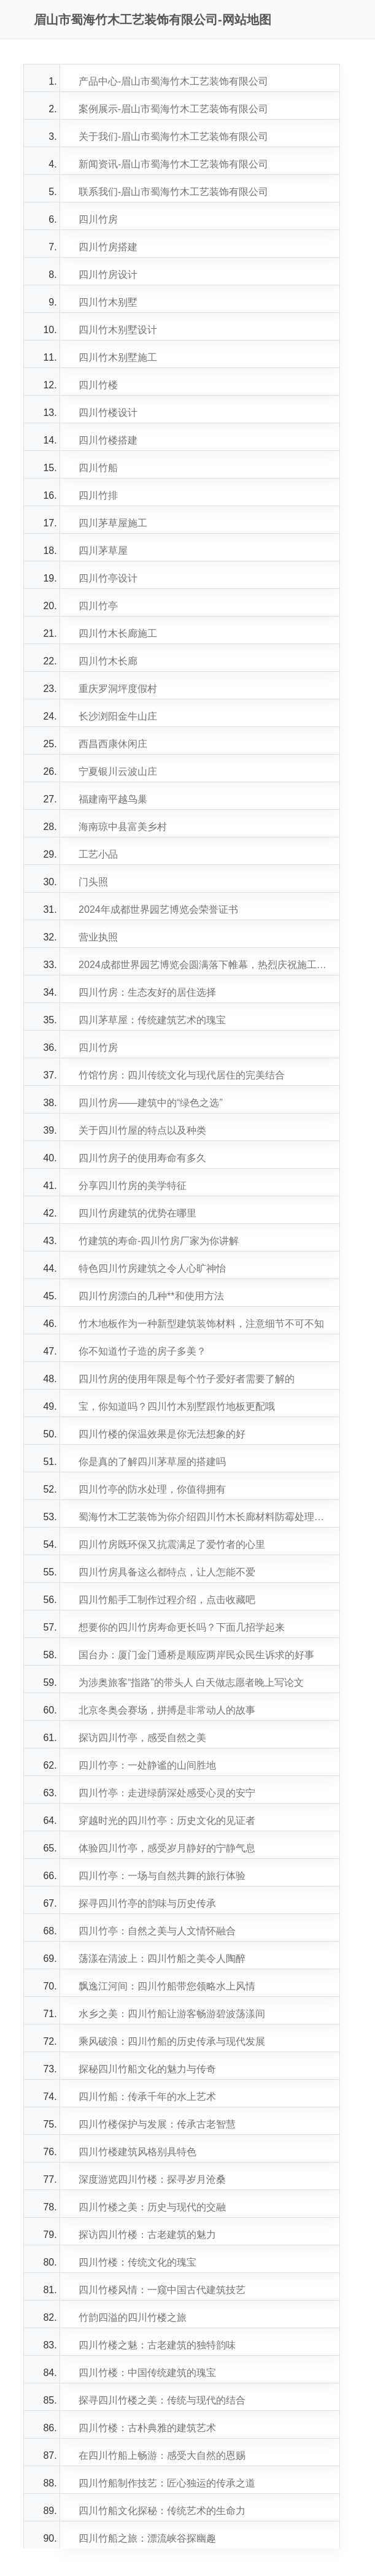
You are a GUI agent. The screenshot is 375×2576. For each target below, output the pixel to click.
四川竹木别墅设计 (118, 330)
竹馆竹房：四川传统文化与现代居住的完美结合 (182, 1075)
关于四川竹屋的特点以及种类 (142, 1130)
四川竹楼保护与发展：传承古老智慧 (157, 2124)
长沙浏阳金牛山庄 (118, 716)
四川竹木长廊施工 (118, 633)
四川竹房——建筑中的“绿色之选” (151, 1103)
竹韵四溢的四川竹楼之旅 (133, 2317)
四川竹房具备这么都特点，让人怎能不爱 (167, 1572)
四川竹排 (98, 495)
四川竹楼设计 (108, 412)
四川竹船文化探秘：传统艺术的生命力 (162, 2510)
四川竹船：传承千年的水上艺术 (147, 2096)
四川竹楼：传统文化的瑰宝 (137, 2262)
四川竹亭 (98, 606)
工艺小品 (98, 854)
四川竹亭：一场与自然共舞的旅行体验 (162, 1875)
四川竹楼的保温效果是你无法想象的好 (162, 1434)
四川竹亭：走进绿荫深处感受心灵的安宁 (167, 1793)
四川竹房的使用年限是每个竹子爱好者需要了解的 (187, 1379)
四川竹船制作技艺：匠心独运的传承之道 (167, 2483)
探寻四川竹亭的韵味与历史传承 (147, 1903)
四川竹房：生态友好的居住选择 (147, 992)
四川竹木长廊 (108, 661)
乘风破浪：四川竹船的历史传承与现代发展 (172, 2041)
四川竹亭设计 (108, 578)
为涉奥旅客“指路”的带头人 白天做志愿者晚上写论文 (191, 1682)
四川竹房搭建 (108, 247)
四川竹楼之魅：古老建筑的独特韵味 (157, 2345)
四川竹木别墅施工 (118, 357)
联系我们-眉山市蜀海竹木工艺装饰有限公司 (173, 191)
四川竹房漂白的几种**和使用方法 (151, 1296)
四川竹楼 (98, 385)
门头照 (93, 882)
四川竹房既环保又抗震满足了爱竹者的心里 (172, 1544)
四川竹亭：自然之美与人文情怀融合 (157, 1931)
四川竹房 (98, 219)
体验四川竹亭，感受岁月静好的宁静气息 (167, 1848)
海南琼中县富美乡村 (123, 826)
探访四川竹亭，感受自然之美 (142, 1737)
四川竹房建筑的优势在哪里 (137, 1213)
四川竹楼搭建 (108, 440)
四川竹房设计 (108, 274)
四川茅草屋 (103, 550)
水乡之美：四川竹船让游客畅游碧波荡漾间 (172, 2014)
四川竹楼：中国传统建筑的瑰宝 (147, 2372)
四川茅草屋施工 (113, 523)
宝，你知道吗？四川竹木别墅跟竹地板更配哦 (177, 1406)
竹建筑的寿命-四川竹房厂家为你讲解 (159, 1241)
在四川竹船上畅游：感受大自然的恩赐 (162, 2455)
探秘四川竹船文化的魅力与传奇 (147, 2069)
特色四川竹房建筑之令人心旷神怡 (152, 1268)
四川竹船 (98, 468)
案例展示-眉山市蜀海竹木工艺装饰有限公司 (173, 109)
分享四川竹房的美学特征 (133, 1185)
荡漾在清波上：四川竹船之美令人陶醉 (162, 1958)
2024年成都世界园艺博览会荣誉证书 (158, 909)
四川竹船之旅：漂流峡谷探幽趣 (147, 2538)
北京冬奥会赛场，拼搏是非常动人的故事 (167, 1710)
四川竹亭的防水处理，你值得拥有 (152, 1489)
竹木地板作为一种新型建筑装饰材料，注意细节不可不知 (201, 1323)
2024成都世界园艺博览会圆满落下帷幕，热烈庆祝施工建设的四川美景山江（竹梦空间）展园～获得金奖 (206, 964)
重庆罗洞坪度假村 (118, 688)
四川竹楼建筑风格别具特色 (137, 2152)
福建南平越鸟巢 (113, 799)
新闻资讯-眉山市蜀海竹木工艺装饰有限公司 (173, 164)
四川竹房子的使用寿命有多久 (142, 1158)
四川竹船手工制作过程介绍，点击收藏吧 (167, 1599)
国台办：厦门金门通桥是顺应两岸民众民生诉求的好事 (196, 1655)
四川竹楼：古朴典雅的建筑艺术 (147, 2428)
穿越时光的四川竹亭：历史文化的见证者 (167, 1820)
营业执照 (98, 937)
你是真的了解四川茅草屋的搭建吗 (152, 1461)
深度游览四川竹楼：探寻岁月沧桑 (152, 2179)
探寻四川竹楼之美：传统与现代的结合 (162, 2400)
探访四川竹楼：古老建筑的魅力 (147, 2234)
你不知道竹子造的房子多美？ (142, 1351)
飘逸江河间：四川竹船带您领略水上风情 (167, 1986)
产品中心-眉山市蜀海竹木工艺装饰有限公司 (173, 81)
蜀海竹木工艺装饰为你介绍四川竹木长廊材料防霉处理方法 (206, 1517)
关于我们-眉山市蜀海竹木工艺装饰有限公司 (173, 136)
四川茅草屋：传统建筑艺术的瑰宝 (152, 1020)
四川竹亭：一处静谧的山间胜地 (147, 1765)
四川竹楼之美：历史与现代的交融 (152, 2207)
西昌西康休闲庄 (113, 744)
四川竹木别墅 (108, 302)
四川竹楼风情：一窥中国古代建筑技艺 (162, 2290)
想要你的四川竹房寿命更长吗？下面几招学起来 (182, 1627)
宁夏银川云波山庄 (118, 771)
